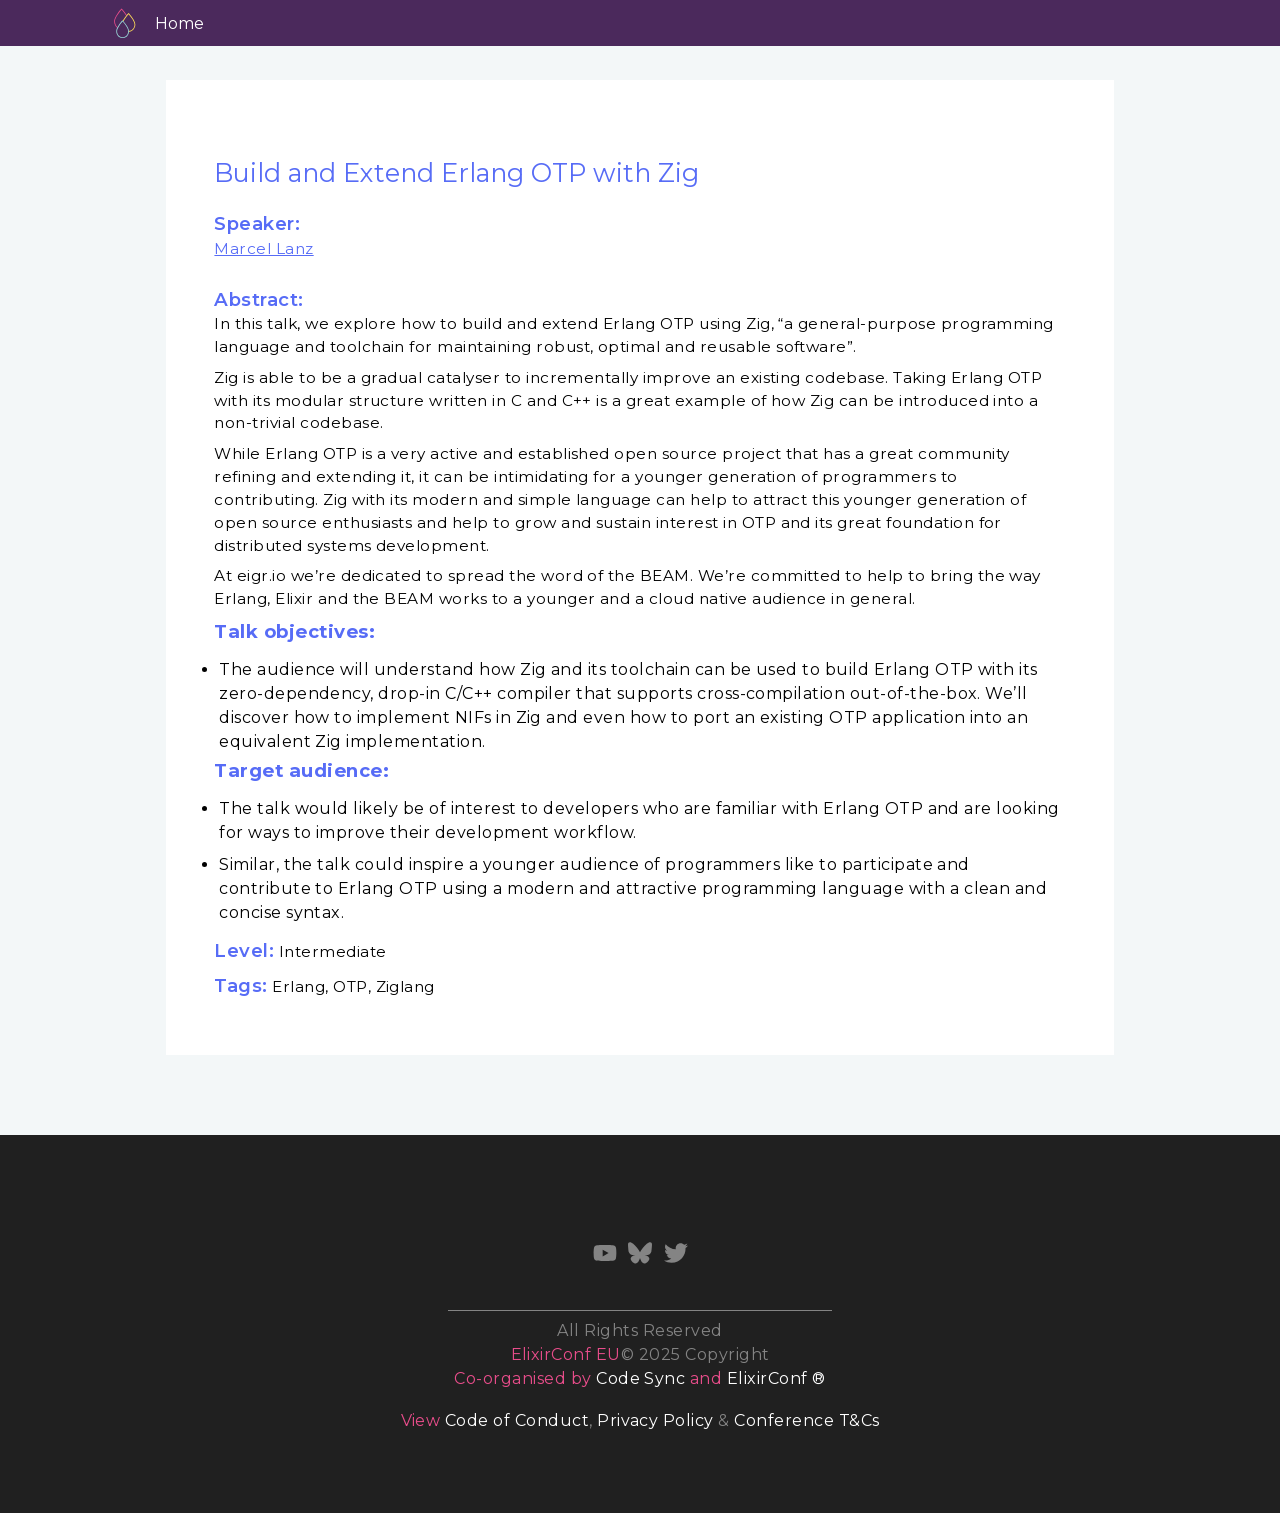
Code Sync (640, 1378)
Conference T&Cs (806, 1420)
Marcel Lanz (263, 248)
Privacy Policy (655, 1420)
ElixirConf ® (776, 1378)
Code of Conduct (517, 1420)
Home (179, 23)
